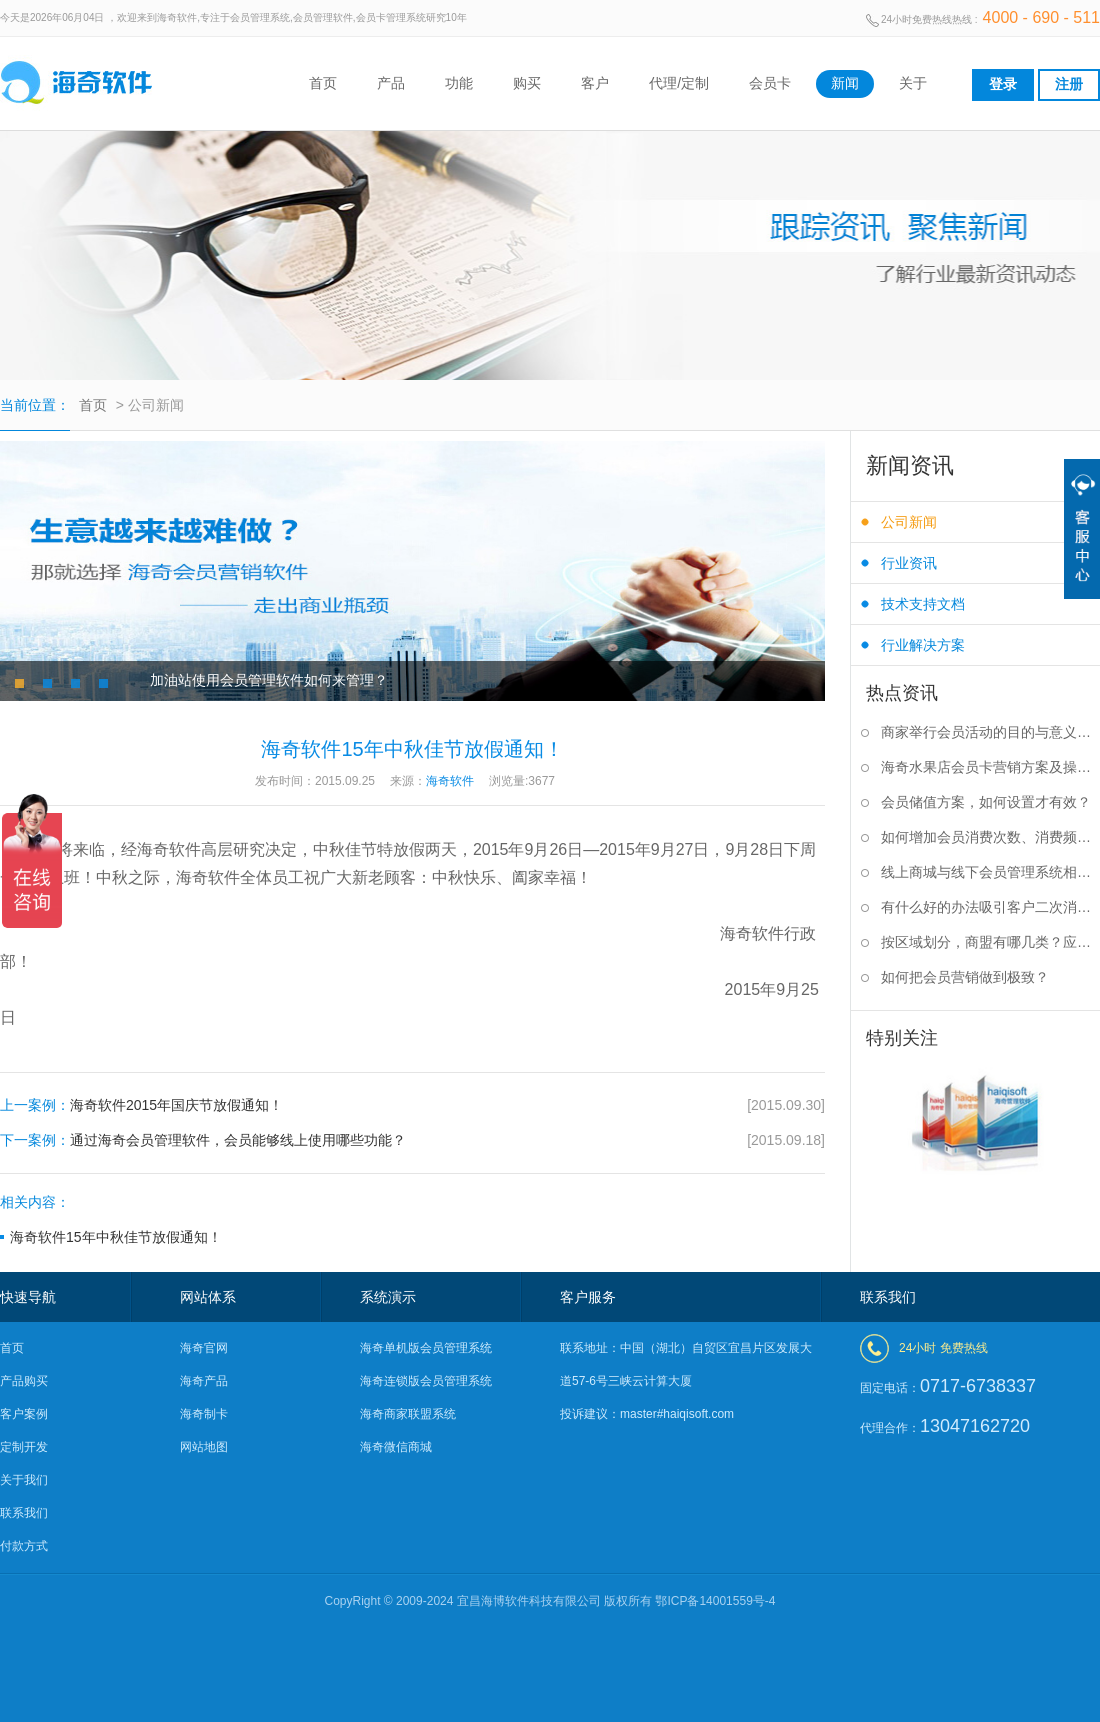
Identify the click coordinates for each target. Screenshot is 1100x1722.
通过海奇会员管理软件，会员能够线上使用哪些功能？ (412, 1140)
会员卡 (770, 83)
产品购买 (24, 1381)
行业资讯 (909, 563)
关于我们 (24, 1480)
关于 (913, 83)
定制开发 (24, 1447)
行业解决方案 (923, 645)
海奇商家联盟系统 (408, 1414)
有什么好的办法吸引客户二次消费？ (990, 907)
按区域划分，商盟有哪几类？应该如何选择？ (990, 942)
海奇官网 (204, 1348)
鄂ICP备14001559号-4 (715, 1601)
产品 (391, 83)
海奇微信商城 (396, 1447)
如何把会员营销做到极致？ (965, 977)
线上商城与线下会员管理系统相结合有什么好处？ (990, 872)
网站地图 (204, 1447)
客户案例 (24, 1414)
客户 (595, 83)
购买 (527, 83)
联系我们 (24, 1513)
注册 (1069, 84)
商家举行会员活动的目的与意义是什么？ (990, 732)
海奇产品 (204, 1381)
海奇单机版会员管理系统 (426, 1348)
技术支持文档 (923, 604)
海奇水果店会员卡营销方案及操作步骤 (990, 767)
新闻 (845, 83)
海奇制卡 (204, 1414)
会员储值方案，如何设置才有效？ (986, 802)
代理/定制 (679, 83)
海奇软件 (752, 933)
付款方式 (24, 1546)
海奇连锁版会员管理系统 (426, 1381)
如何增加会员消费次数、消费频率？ (990, 837)
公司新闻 (909, 522)
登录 (1003, 84)
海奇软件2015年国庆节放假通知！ (412, 1105)
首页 (323, 83)
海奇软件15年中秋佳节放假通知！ (116, 1237)
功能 (459, 83)
